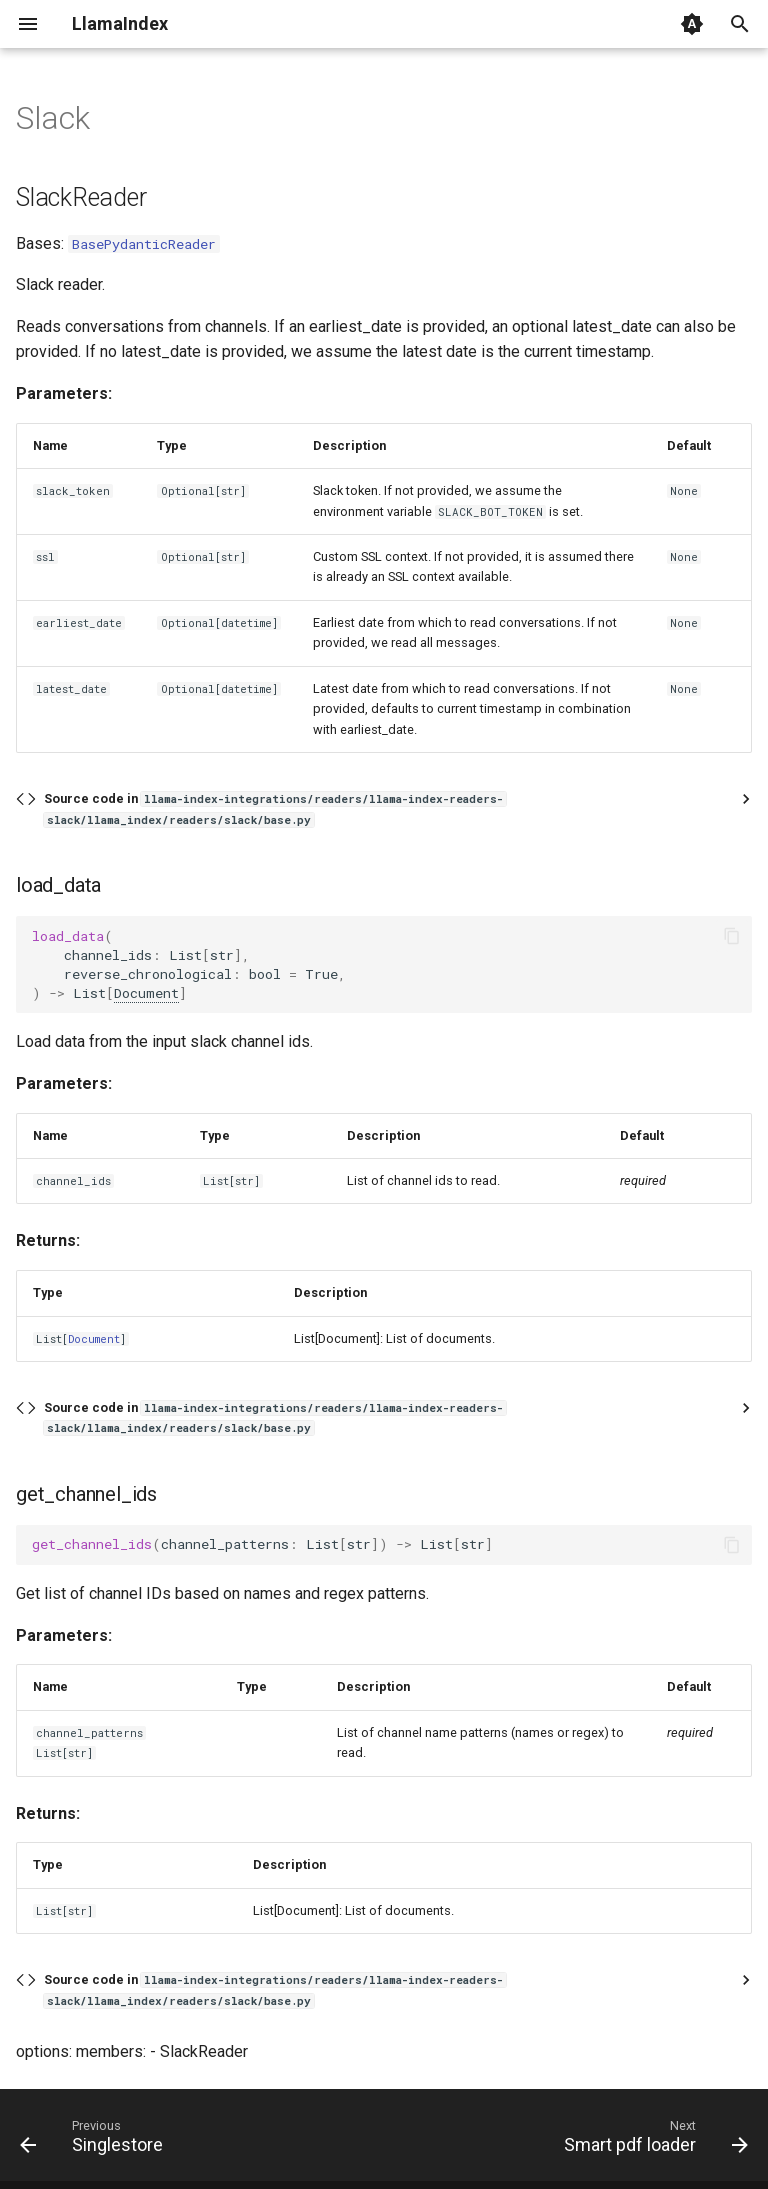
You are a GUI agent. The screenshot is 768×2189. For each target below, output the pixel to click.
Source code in (275, 808)
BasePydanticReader (144, 244)
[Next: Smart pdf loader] (652, 2141)
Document (146, 993)
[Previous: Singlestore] (95, 2141)
